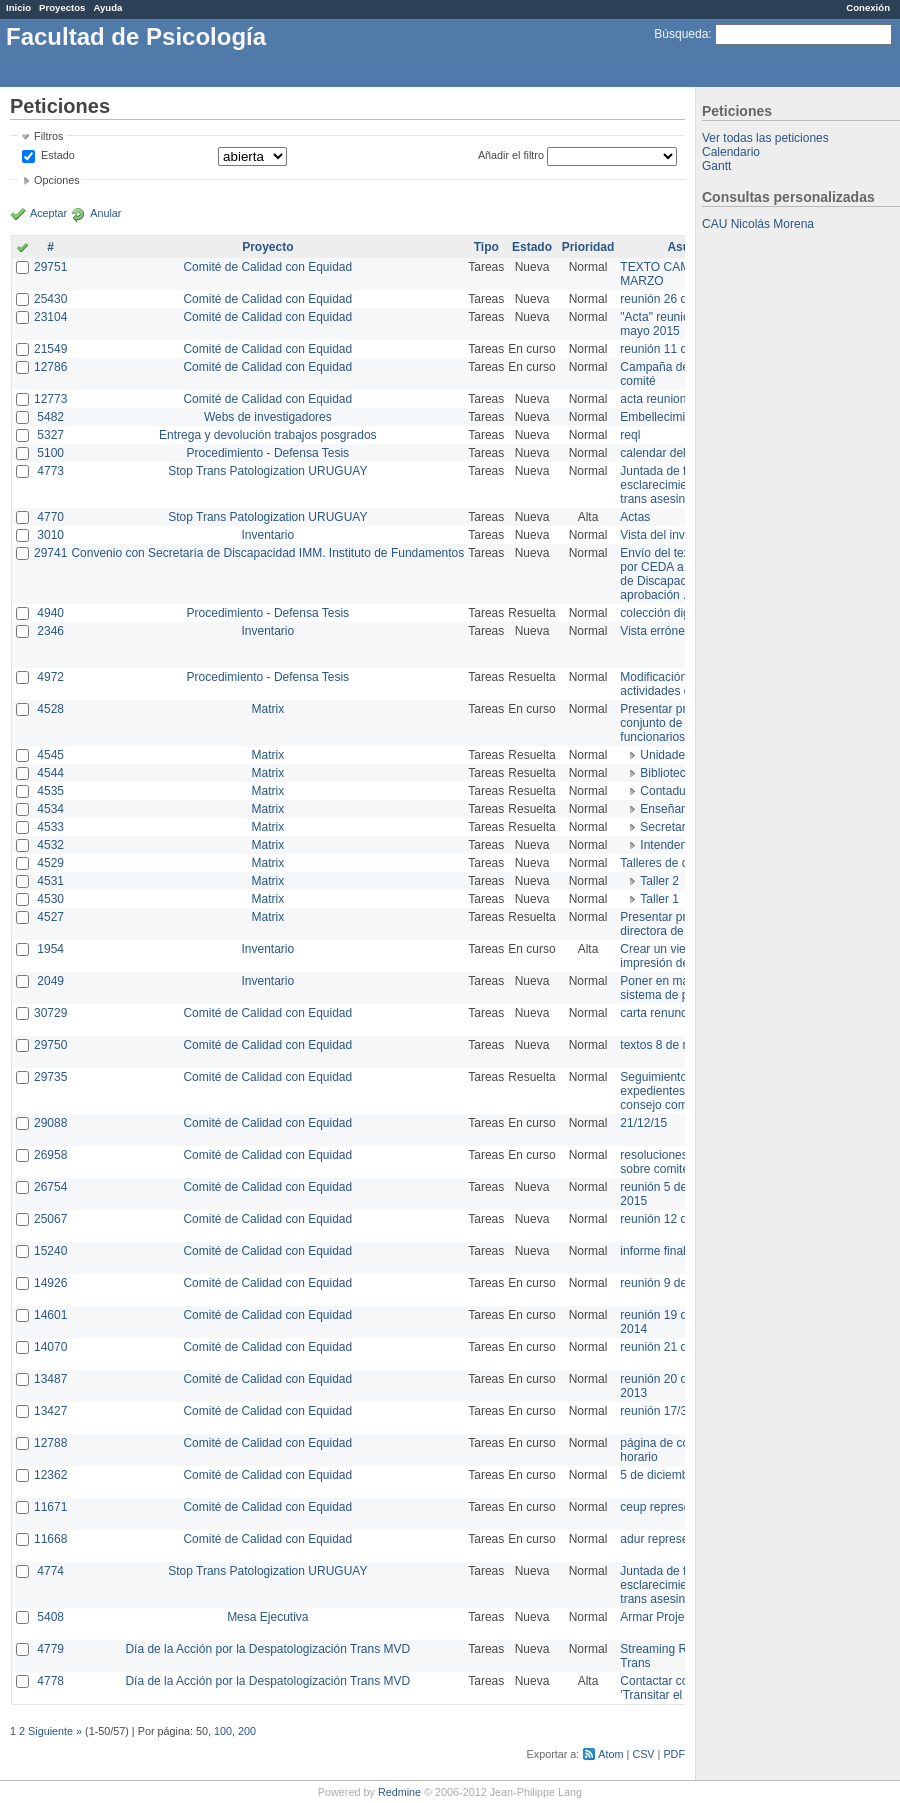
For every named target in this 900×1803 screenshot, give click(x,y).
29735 (50, 1077)
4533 (50, 827)
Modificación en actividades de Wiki (671, 684)
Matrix (267, 709)
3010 (50, 535)
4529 (50, 863)
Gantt (716, 166)
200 (247, 1731)
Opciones (57, 180)
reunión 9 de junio (667, 1283)
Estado (58, 155)
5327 (50, 435)
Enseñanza (670, 809)
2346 (50, 631)
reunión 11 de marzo (675, 349)
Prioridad (588, 247)
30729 (50, 1013)
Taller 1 (659, 899)
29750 (50, 1045)
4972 (50, 677)
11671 (50, 1507)
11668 (50, 1539)
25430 (50, 299)
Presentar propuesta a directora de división (679, 924)
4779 (50, 1649)
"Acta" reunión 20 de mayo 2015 (674, 324)
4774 (50, 1571)
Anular (105, 213)
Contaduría (669, 791)
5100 (50, 453)
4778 (50, 1681)
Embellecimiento (664, 417)
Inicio (18, 7)
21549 (50, 349)
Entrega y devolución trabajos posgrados (267, 435)
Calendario (731, 152)
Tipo (486, 247)
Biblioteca (666, 773)
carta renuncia (658, 1013)
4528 (50, 709)
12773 (50, 399)
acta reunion (653, 399)
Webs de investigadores (268, 417)
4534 (50, 809)
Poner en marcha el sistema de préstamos (678, 988)
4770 (50, 517)
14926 (50, 1283)
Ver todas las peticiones (765, 138)
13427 (50, 1411)
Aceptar (48, 213)
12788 (50, 1443)
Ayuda (107, 7)
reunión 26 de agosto (676, 299)
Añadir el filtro (511, 155)
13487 (50, 1379)
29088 (50, 1123)
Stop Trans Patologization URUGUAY (267, 471)
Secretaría (667, 827)
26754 (50, 1187)
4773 (50, 471)
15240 (50, 1251)
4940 (50, 613)
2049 (50, 981)
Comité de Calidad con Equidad (267, 267)
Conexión (868, 7)
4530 (50, 899)
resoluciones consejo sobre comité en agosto (682, 1162)
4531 (50, 881)
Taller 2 (659, 881)
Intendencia (671, 845)
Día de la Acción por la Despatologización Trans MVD (267, 1649)
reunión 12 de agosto (676, 1219)
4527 (50, 917)
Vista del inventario (670, 535)
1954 (50, 949)
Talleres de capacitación (684, 863)
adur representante (670, 1539)
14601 (50, 1315)
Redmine (399, 1792)
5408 (50, 1617)
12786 (50, 367)
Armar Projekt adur (670, 1617)
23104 (50, 317)
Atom (610, 1754)
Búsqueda (681, 34)
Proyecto (267, 247)
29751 (50, 267)
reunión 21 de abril (669, 1347)
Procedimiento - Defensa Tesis (268, 453)
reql (630, 435)
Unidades (665, 755)
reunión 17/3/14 (661, 1411)
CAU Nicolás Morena (758, 224)
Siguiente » (55, 1731)
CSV (643, 1754)
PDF (674, 1754)
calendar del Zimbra (673, 453)
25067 (50, 1219)
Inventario (267, 535)
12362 (50, 1475)
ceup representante (671, 1507)
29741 (50, 553)
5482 (50, 417)
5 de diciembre (659, 1475)
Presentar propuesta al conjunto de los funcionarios (680, 723)
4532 (50, 845)
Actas (635, 517)
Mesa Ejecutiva (267, 1617)
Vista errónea (655, 631)
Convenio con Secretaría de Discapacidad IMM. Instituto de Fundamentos (267, 553)
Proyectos (62, 7)
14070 (50, 1347)
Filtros (48, 136)
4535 (50, 791)
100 (223, 1731)
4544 (50, 773)
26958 (50, 1155)
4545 (50, 755)
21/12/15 (643, 1123)
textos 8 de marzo (667, 1045)
